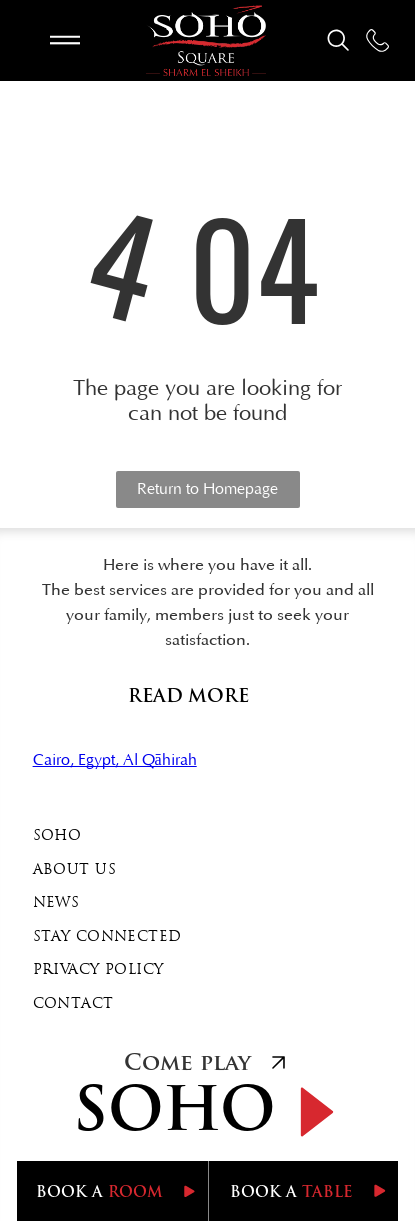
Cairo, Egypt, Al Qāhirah (115, 760)
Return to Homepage (207, 489)
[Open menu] (65, 40)
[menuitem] (208, 837)
